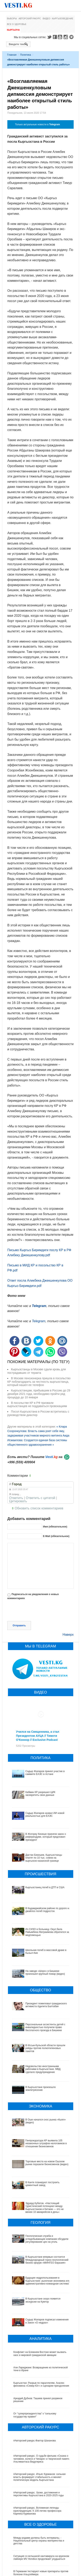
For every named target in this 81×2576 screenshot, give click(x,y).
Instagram (66, 37)
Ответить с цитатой (40, 1498)
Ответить (16, 1498)
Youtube (60, 37)
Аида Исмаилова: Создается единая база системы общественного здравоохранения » (38, 1440)
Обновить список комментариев (39, 1508)
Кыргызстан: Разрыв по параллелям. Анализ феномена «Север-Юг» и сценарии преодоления (41, 2343)
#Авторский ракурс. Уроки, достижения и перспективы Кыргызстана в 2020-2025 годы (38, 2452)
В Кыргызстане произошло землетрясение (41, 2088)
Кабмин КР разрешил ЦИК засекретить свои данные (40, 1793)
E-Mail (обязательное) (56, 1536)
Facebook (55, 37)
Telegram (72, 37)
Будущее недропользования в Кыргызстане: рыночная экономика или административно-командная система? (38, 2253)
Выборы (12, 18)
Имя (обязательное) (55, 1526)
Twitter (49, 37)
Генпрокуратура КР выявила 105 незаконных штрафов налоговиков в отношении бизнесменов (41, 2142)
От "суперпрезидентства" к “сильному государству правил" (34, 2373)
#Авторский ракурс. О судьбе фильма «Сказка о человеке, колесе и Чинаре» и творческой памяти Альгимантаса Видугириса (41, 2417)
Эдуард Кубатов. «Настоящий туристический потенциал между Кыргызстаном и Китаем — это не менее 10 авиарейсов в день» (41, 2189)
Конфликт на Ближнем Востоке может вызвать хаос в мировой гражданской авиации (40, 2312)
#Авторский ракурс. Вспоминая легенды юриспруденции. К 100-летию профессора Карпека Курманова (37, 2469)
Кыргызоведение (62, 18)
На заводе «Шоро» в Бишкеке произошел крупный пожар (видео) (45, 1972)
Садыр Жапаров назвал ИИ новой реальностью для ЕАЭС (45, 1814)
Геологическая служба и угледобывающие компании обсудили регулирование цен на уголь (40, 2218)
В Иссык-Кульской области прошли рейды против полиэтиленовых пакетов (45, 2048)
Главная (12, 54)
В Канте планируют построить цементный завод (40, 2171)
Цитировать (18, 1501)
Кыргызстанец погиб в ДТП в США (45, 1887)
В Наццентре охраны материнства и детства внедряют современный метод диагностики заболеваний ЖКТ (38, 2548)
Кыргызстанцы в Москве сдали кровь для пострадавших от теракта (36, 1371)
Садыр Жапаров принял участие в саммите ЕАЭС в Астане (45, 1773)
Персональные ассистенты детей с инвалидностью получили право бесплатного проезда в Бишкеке (45, 2027)
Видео (46, 18)
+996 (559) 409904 (21, 1462)
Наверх (68, 1634)
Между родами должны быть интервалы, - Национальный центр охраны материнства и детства (38, 2499)
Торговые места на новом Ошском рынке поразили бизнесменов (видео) (36, 2157)
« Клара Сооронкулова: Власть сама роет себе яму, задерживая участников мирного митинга (37, 1431)
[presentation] (38, 1611)
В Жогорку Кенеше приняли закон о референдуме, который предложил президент (46, 1837)
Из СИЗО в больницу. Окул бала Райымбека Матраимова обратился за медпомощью (47, 1932)
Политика (25, 54)
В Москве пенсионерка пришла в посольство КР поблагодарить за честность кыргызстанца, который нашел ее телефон (39, 1382)
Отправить (19, 1625)
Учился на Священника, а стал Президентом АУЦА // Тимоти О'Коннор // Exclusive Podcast (37, 1735)
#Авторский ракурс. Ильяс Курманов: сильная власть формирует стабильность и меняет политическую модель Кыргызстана (39, 2435)
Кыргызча (13, 30)
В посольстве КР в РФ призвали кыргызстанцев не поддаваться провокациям (37, 1404)
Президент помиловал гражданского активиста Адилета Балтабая (46, 2005)
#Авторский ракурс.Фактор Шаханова (34, 2399)
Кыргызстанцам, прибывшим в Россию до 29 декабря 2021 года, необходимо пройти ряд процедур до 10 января (38, 1394)
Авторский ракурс (30, 18)
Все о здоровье (16, 24)
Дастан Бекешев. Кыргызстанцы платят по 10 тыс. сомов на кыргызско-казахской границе (44, 1857)
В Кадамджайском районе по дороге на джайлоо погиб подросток (48, 1910)
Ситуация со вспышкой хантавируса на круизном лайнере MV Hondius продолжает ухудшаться (41, 2516)
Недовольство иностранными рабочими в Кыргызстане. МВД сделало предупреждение (43, 2069)
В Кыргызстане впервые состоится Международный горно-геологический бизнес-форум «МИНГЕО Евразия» (39, 2234)
